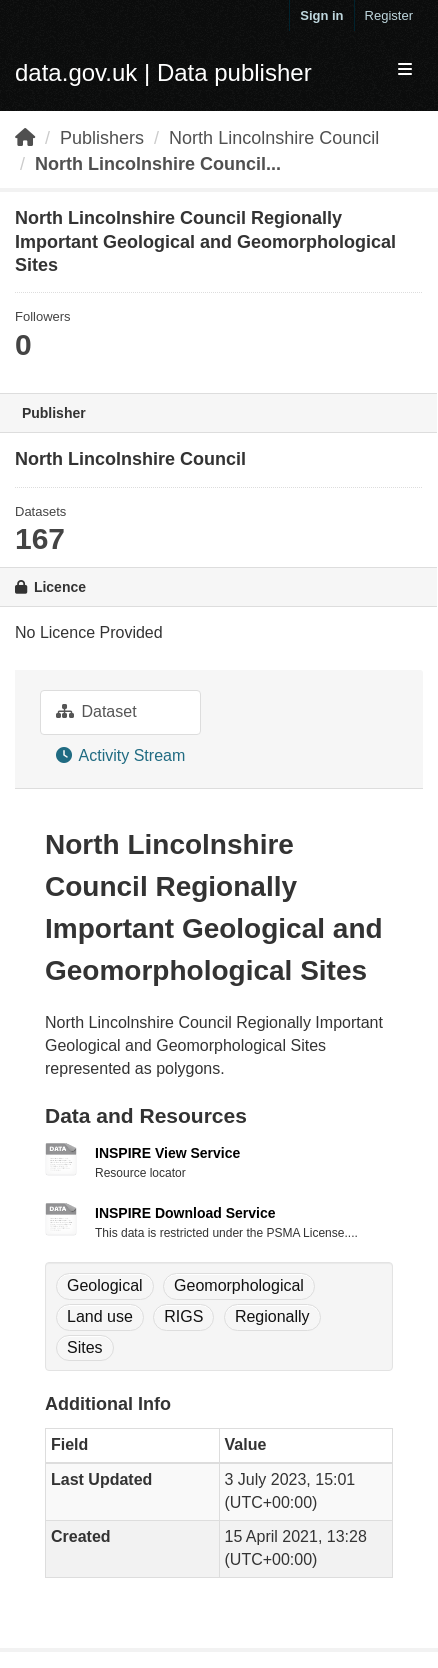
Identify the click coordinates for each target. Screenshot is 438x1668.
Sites (85, 1347)
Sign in (321, 15)
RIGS (183, 1316)
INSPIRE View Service (167, 1153)
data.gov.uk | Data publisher (163, 72)
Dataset (96, 711)
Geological (105, 1285)
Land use (100, 1316)
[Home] (25, 138)
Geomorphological (239, 1285)
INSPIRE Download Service (185, 1213)
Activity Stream (120, 755)
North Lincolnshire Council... (158, 164)
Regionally (272, 1316)
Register (389, 15)
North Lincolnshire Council (274, 138)
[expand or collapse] (405, 70)
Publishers (102, 138)
